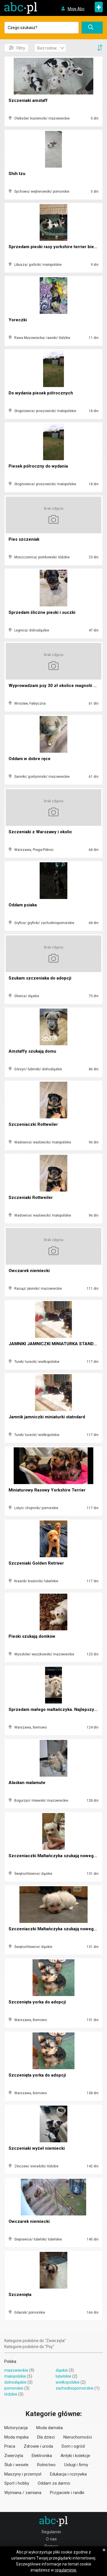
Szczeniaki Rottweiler (31, 1197)
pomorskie (13, 2388)
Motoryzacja (16, 2427)
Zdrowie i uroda (38, 2446)
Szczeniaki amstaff (28, 100)
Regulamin (51, 2531)
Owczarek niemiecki (29, 1270)
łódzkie (10, 2394)
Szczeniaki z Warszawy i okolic (40, 831)
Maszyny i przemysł (22, 2474)
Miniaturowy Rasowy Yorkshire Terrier (47, 1490)
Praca (9, 2446)
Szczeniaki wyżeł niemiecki (37, 2148)
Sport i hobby (16, 2483)
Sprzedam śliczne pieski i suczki (42, 612)
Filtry (17, 47)
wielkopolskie (68, 2382)
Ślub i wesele (16, 2464)
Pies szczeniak (24, 539)
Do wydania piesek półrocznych (41, 393)
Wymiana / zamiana (22, 2492)
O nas (51, 2539)
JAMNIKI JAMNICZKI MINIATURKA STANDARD (55, 1343)
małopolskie (15, 2376)
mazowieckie (16, 2370)
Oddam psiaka (23, 905)
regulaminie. (66, 2570)
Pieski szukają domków (32, 1636)
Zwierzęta (13, 2455)
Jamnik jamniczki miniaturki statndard (47, 1416)
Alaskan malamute (27, 1782)
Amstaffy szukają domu (32, 1051)
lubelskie (63, 2376)
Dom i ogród (73, 2446)
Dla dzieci (46, 2437)
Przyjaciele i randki (67, 2492)
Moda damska (49, 2427)
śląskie (62, 2370)
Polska (10, 2361)
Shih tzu (17, 173)
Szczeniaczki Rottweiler (33, 1124)
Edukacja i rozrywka (68, 2474)
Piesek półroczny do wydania (38, 466)
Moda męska (16, 2437)
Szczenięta (20, 2294)
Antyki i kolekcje (75, 2455)
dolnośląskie (15, 2382)
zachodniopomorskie (75, 2388)
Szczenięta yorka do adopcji (37, 2002)
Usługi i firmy (76, 2464)
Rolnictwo (46, 2464)
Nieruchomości (77, 2437)
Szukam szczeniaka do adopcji (40, 978)
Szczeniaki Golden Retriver (36, 1563)
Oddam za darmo (54, 2483)
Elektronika (42, 2455)
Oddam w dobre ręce (30, 758)
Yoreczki (18, 319)
